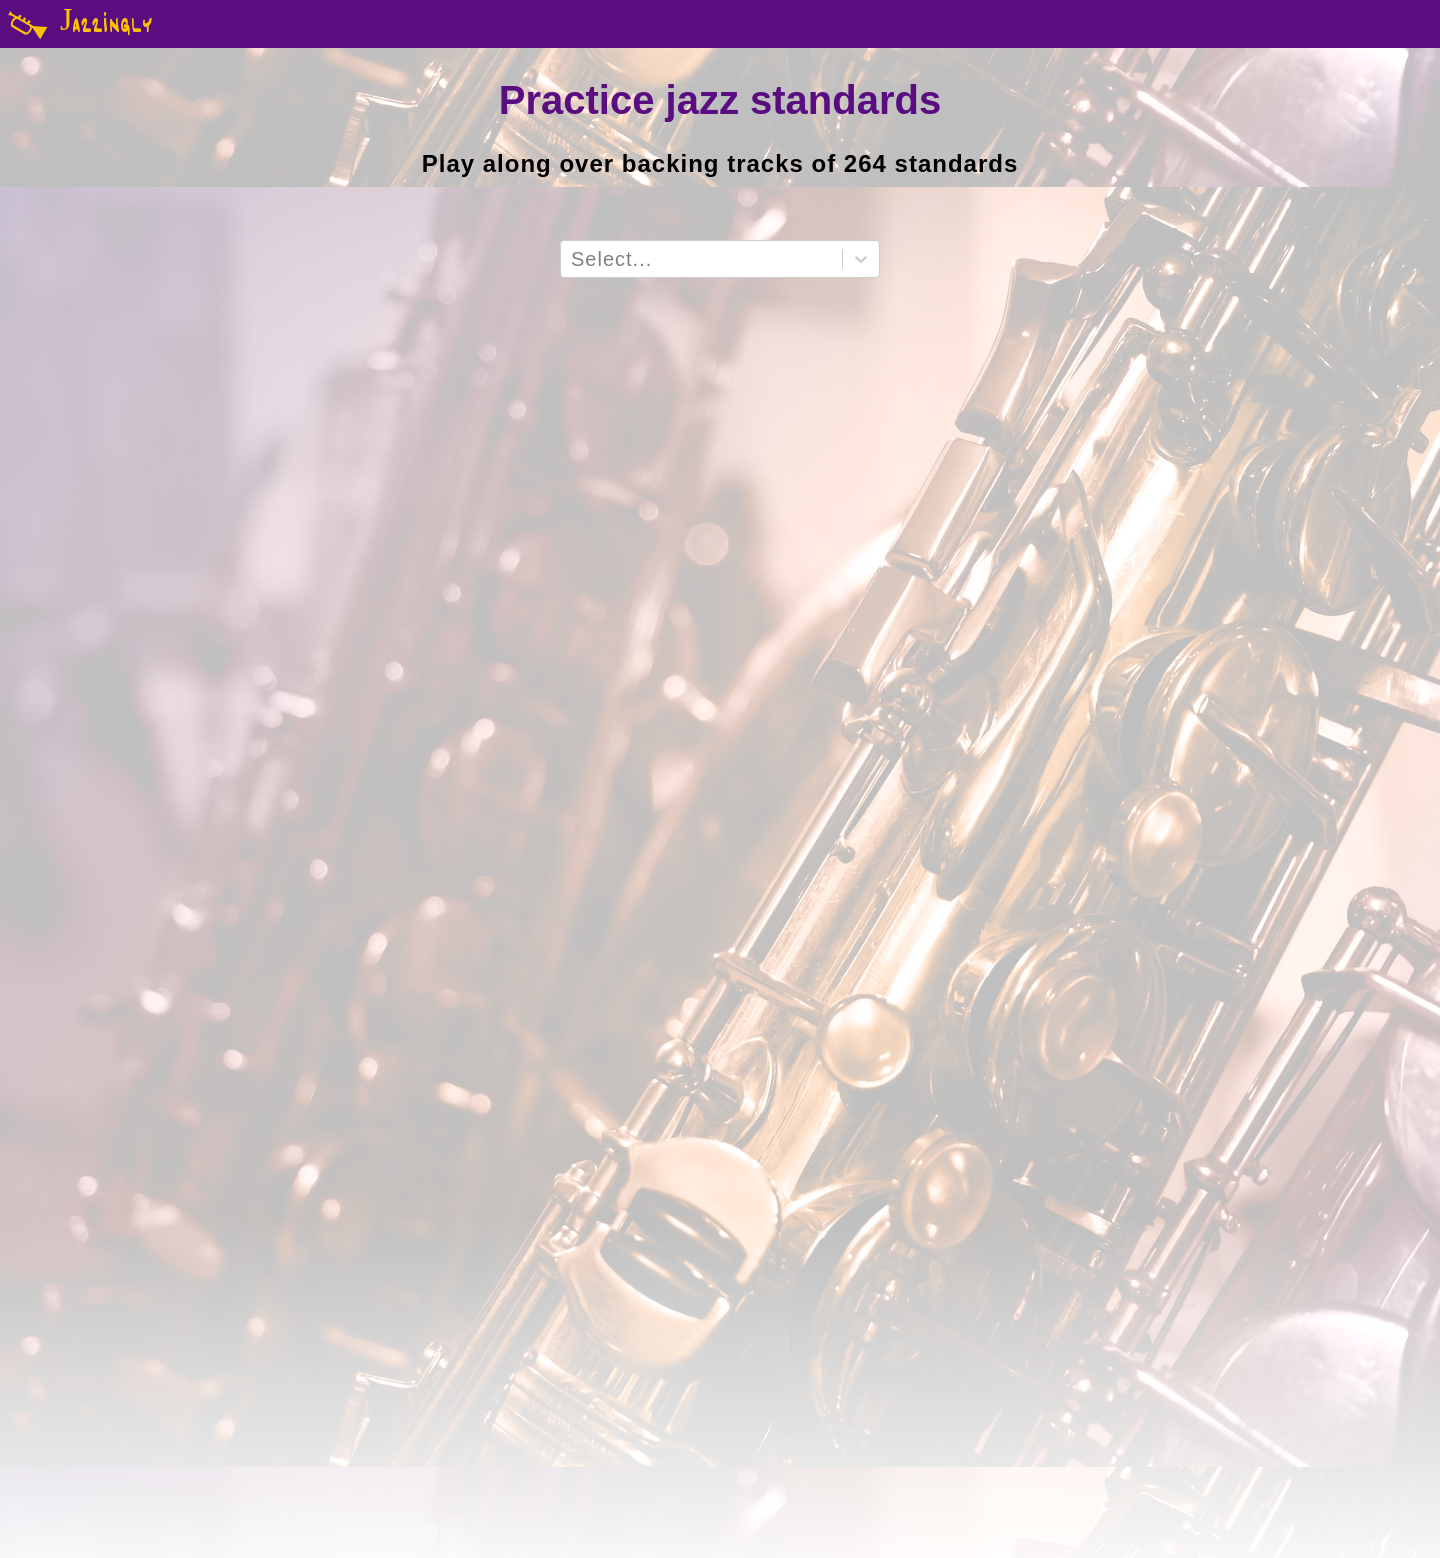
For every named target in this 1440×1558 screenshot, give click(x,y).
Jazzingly (76, 24)
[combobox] (574, 259)
